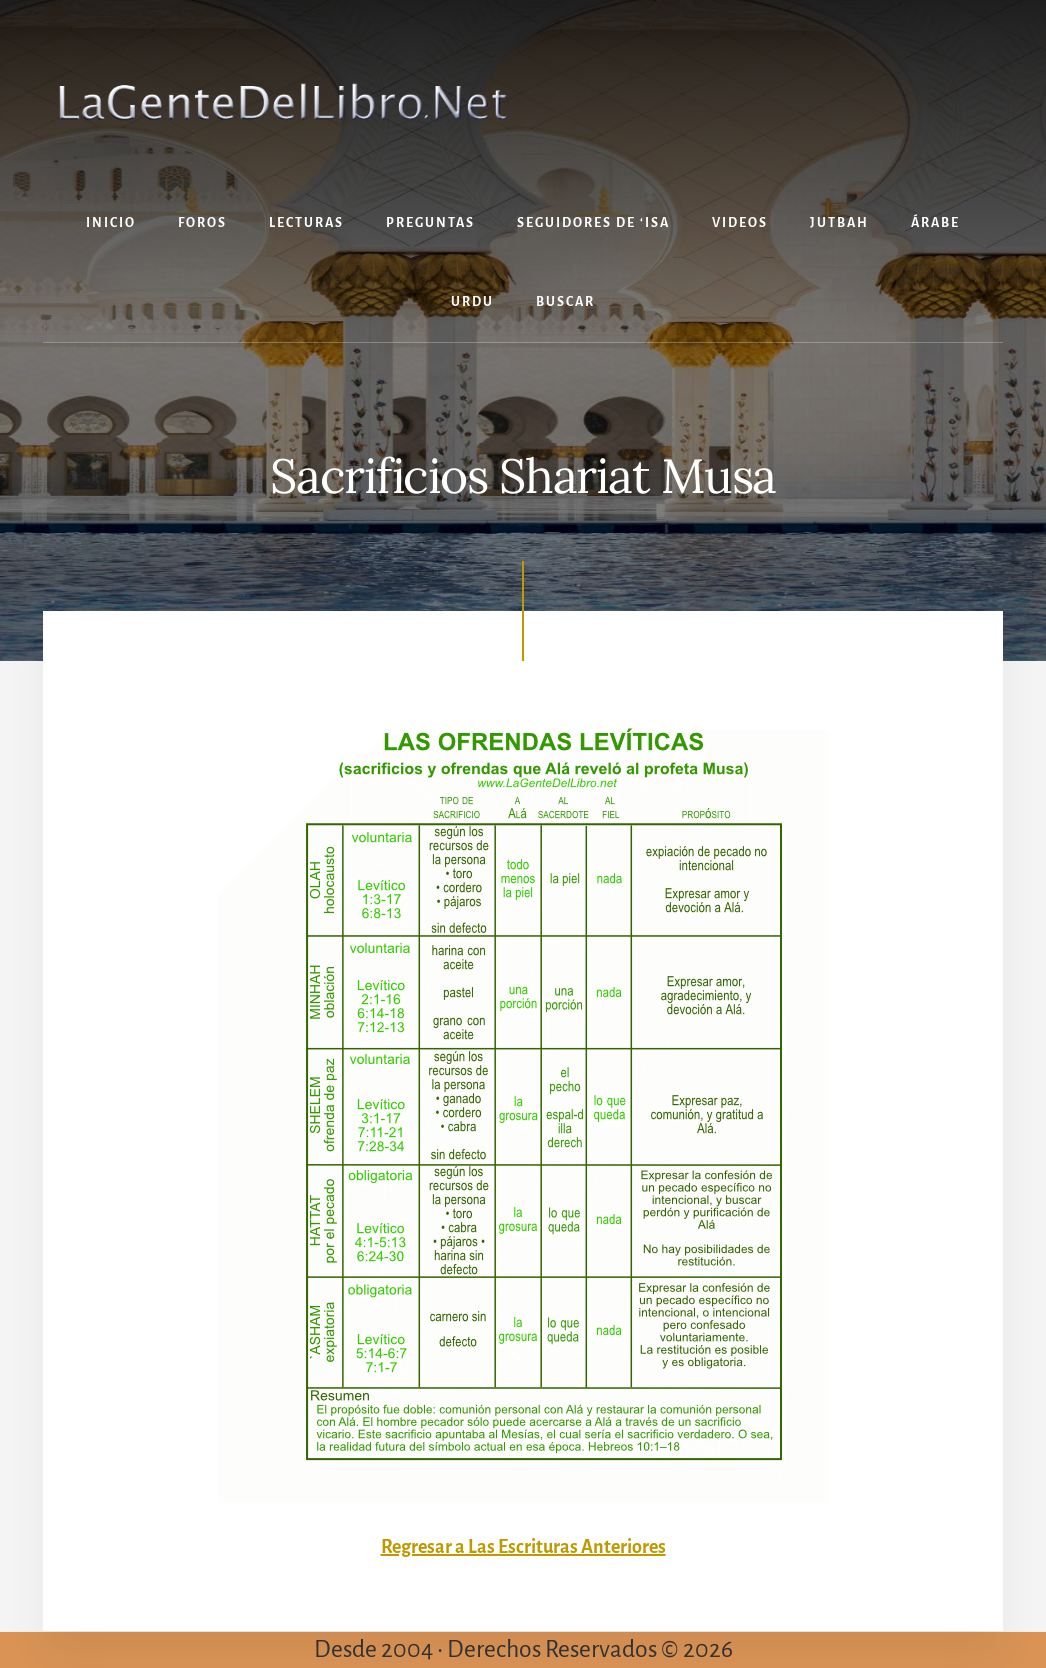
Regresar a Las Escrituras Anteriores (523, 1547)
